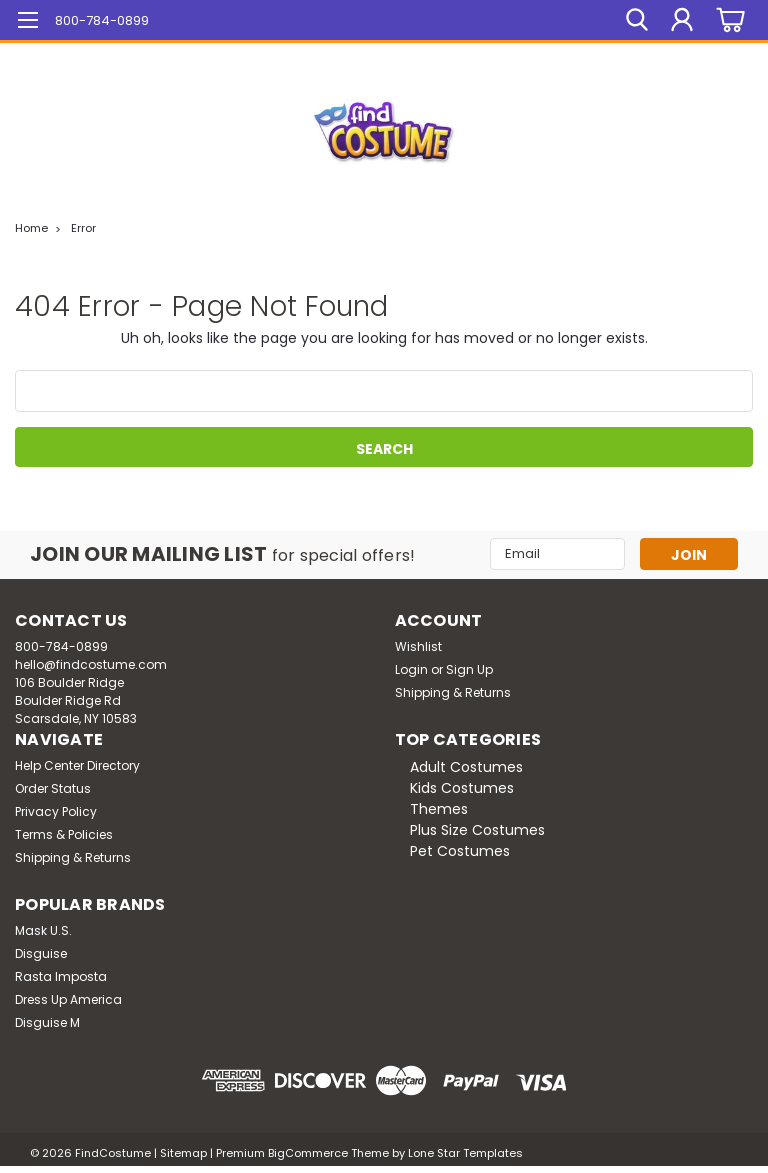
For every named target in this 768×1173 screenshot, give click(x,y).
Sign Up (469, 669)
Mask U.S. (43, 930)
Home (31, 228)
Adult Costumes (466, 767)
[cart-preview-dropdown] (727, 20)
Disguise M (47, 1022)
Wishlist (418, 646)
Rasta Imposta (61, 976)
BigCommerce (308, 1153)
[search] (637, 20)
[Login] (682, 20)
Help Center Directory (77, 765)
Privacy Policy (56, 811)
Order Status (53, 788)
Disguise (41, 953)
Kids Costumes (462, 788)
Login (411, 669)
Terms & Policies (64, 834)
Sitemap (183, 1153)
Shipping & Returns (453, 692)
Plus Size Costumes (477, 830)
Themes (439, 809)
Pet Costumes (460, 851)
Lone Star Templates (465, 1153)
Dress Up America (68, 999)
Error (83, 228)
